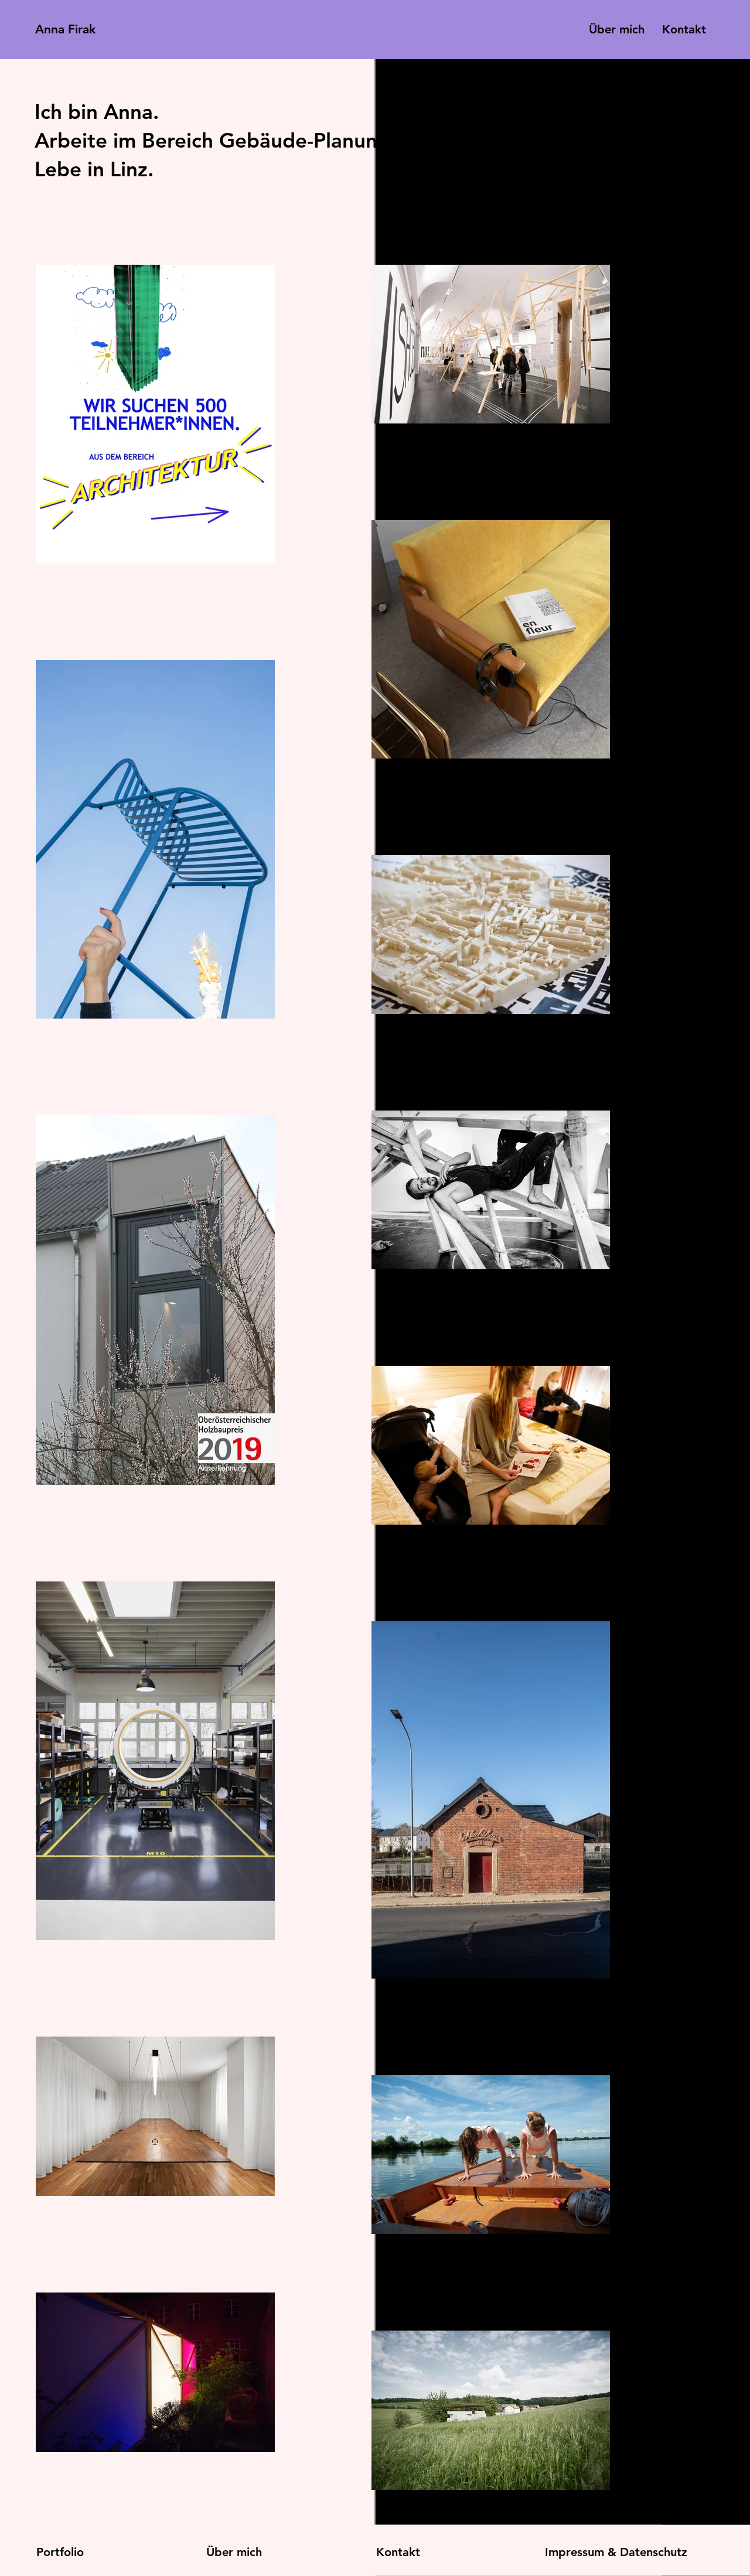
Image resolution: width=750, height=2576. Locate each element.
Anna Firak (65, 29)
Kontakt (398, 2552)
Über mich (234, 2552)
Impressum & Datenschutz (616, 2552)
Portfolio (60, 2552)
